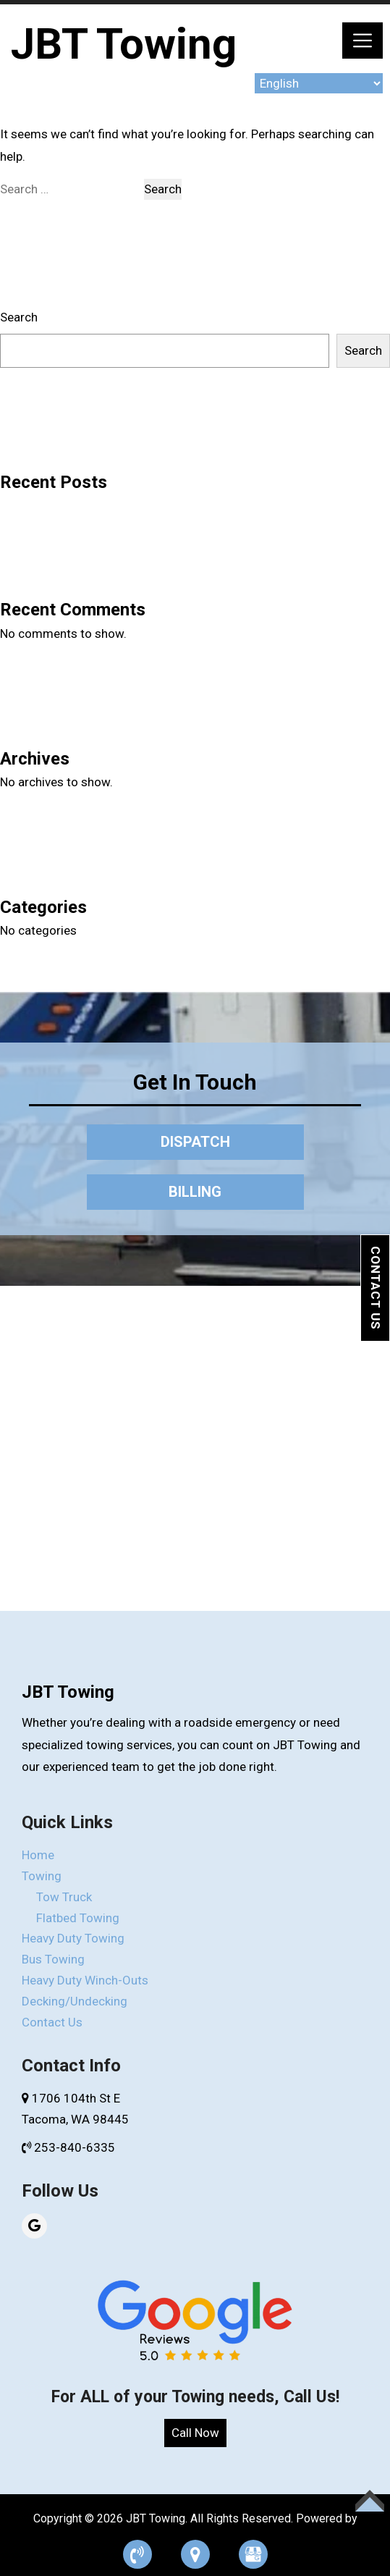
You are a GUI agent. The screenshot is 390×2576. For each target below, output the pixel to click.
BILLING (195, 1191)
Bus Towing (53, 1959)
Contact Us (375, 1288)
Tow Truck (64, 1897)
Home (38, 1855)
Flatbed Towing (77, 1918)
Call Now (195, 2432)
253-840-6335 (68, 2147)
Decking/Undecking (74, 2001)
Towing (42, 1876)
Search (19, 317)
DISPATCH (195, 1141)
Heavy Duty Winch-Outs (85, 1980)
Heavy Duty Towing (73, 1938)
